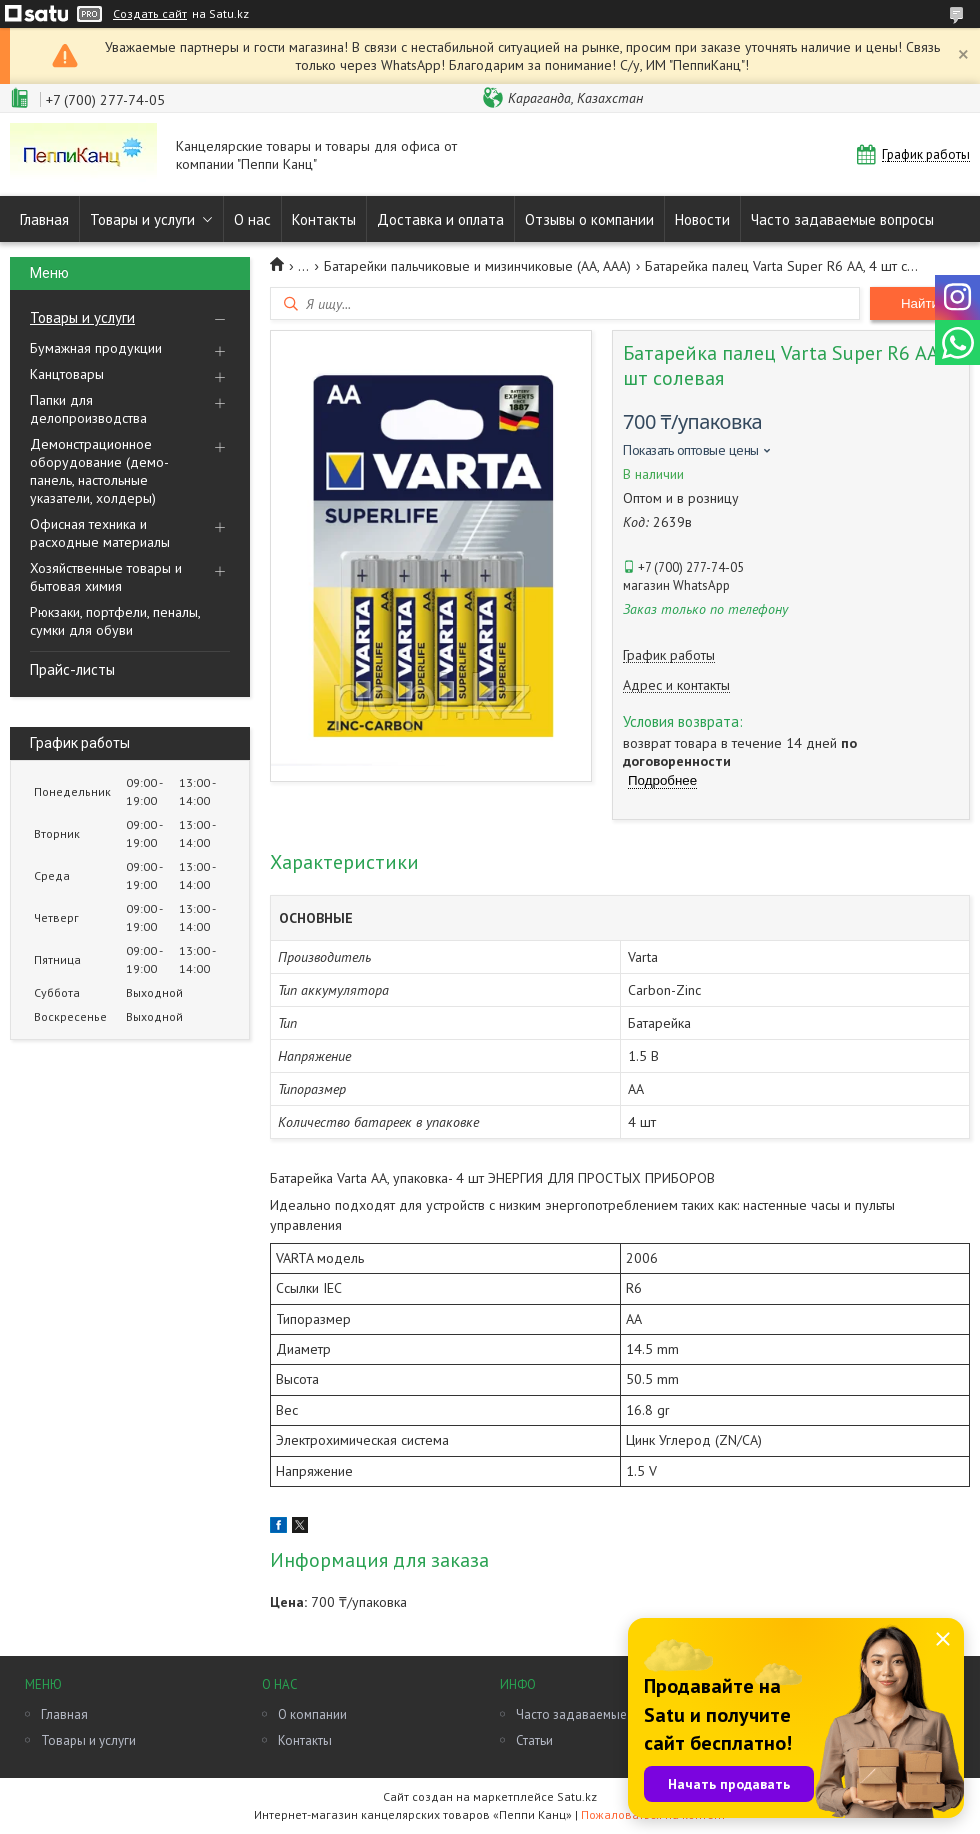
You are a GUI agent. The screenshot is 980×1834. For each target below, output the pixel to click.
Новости (702, 219)
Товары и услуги (142, 219)
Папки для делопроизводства (88, 409)
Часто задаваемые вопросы (842, 219)
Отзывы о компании (589, 219)
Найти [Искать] (920, 303)
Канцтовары (67, 374)
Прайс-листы (72, 669)
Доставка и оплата (440, 219)
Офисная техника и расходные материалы (100, 533)
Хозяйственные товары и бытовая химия (106, 577)
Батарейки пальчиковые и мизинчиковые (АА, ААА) (477, 266)
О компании (312, 1714)
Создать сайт (150, 14)
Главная (44, 219)
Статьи (534, 1740)
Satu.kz (577, 1796)
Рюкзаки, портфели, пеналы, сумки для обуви (115, 621)
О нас (252, 219)
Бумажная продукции (96, 348)
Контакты (324, 219)
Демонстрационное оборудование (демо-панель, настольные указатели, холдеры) (99, 471)
